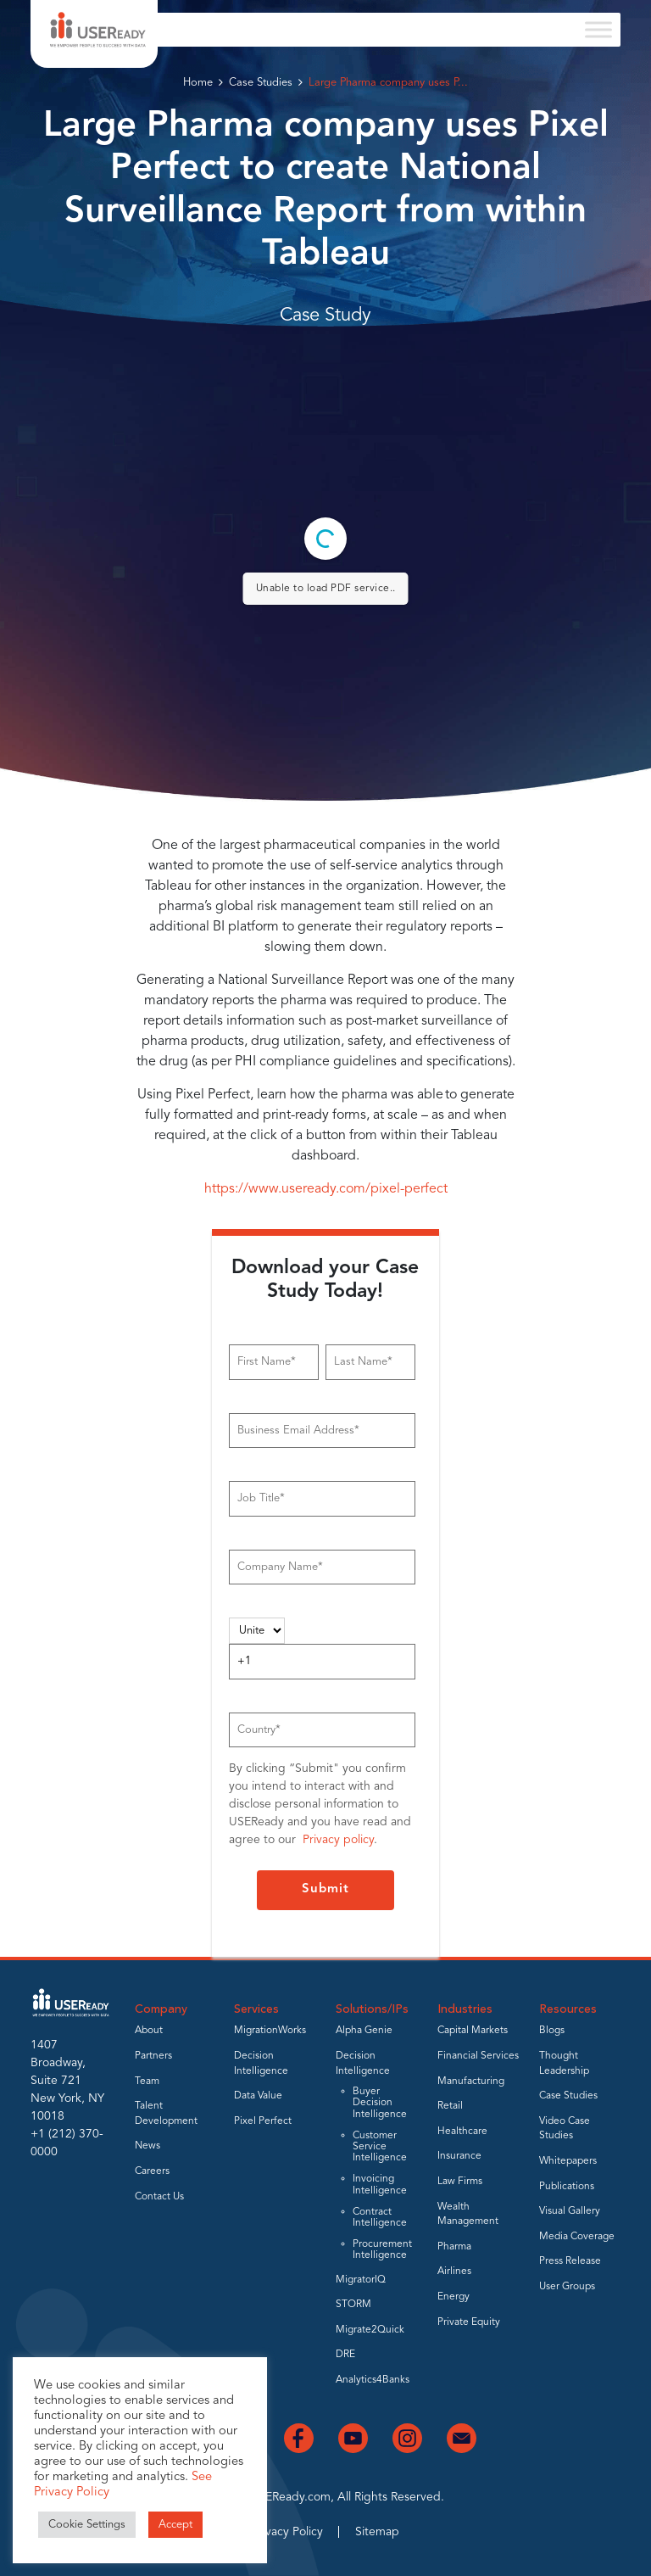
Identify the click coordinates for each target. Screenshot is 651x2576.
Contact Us (159, 2197)
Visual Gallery (569, 2211)
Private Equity (468, 2322)
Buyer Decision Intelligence (380, 2103)
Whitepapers (568, 2161)
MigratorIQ (361, 2280)
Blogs (552, 2031)
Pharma (454, 2247)
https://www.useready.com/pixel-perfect (326, 1189)
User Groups (567, 2287)
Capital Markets (472, 2031)
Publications (566, 2187)
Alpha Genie (364, 2031)
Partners (153, 2056)
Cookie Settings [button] (86, 2524)
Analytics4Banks (372, 2380)
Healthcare (462, 2131)
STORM (353, 2304)
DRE (345, 2355)
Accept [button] (175, 2524)
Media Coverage (577, 2237)
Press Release (570, 2261)
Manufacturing (470, 2081)
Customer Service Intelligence (380, 2147)
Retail (450, 2106)
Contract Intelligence (380, 2217)
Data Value (258, 2096)
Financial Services (478, 2056)
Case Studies (260, 82)
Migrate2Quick (370, 2330)
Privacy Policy (287, 2532)
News (147, 2146)
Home (198, 82)
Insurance (459, 2156)
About (149, 2031)
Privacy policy (338, 1840)
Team (147, 2081)
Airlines (454, 2271)
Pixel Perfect (263, 2121)
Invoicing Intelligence (380, 2184)
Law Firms (459, 2181)
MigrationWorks (270, 2031)
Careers (152, 2171)
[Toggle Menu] (598, 29)
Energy (453, 2297)
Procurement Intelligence (382, 2249)
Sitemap (377, 2532)
